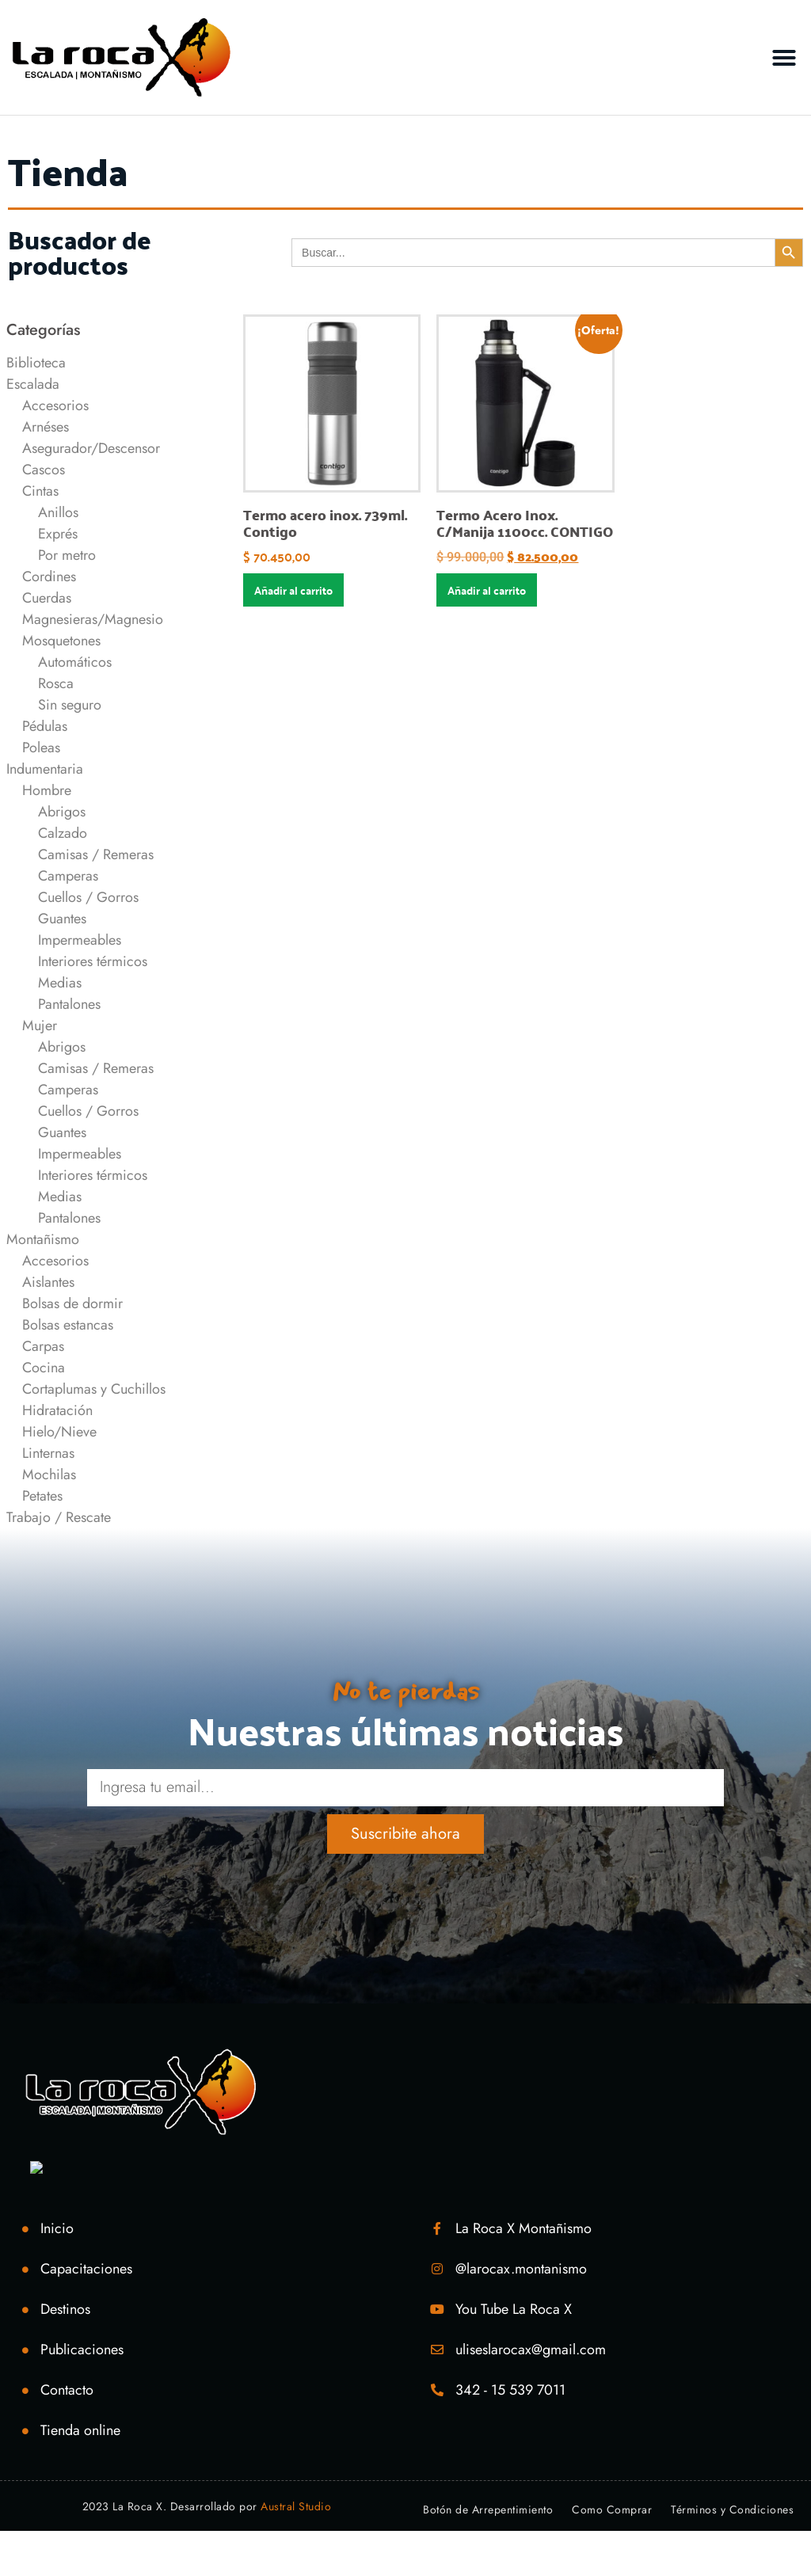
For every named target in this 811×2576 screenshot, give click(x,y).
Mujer (39, 1025)
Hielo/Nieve (59, 1431)
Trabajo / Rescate (58, 1517)
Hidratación (57, 1410)
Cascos (43, 469)
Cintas (40, 491)
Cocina (43, 1367)
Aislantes (48, 1282)
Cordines (49, 576)
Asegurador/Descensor (91, 448)
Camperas (68, 876)
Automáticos (75, 662)
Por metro (67, 555)
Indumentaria (44, 769)
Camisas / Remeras (96, 854)
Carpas (43, 1346)
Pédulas (44, 726)
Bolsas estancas (67, 1325)
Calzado (62, 833)
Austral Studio (296, 2506)
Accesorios (55, 405)
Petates (42, 1496)
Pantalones (69, 1004)
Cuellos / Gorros (88, 897)
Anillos (58, 512)
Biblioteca (36, 362)
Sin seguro (69, 704)
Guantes (62, 918)
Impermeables (79, 940)
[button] (784, 58)
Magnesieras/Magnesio (92, 619)
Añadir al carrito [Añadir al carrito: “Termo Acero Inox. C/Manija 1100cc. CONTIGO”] (486, 590)
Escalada (32, 384)
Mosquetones (61, 640)
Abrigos (62, 811)
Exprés (58, 533)
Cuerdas (46, 598)
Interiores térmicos (92, 961)
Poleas (41, 747)
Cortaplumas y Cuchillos (94, 1389)
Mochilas (49, 1474)
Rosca (56, 683)
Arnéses (45, 427)
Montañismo (42, 1239)
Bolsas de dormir (72, 1303)
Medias (60, 982)
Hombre (46, 790)
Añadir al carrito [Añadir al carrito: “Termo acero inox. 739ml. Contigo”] (293, 590)
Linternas (48, 1453)
